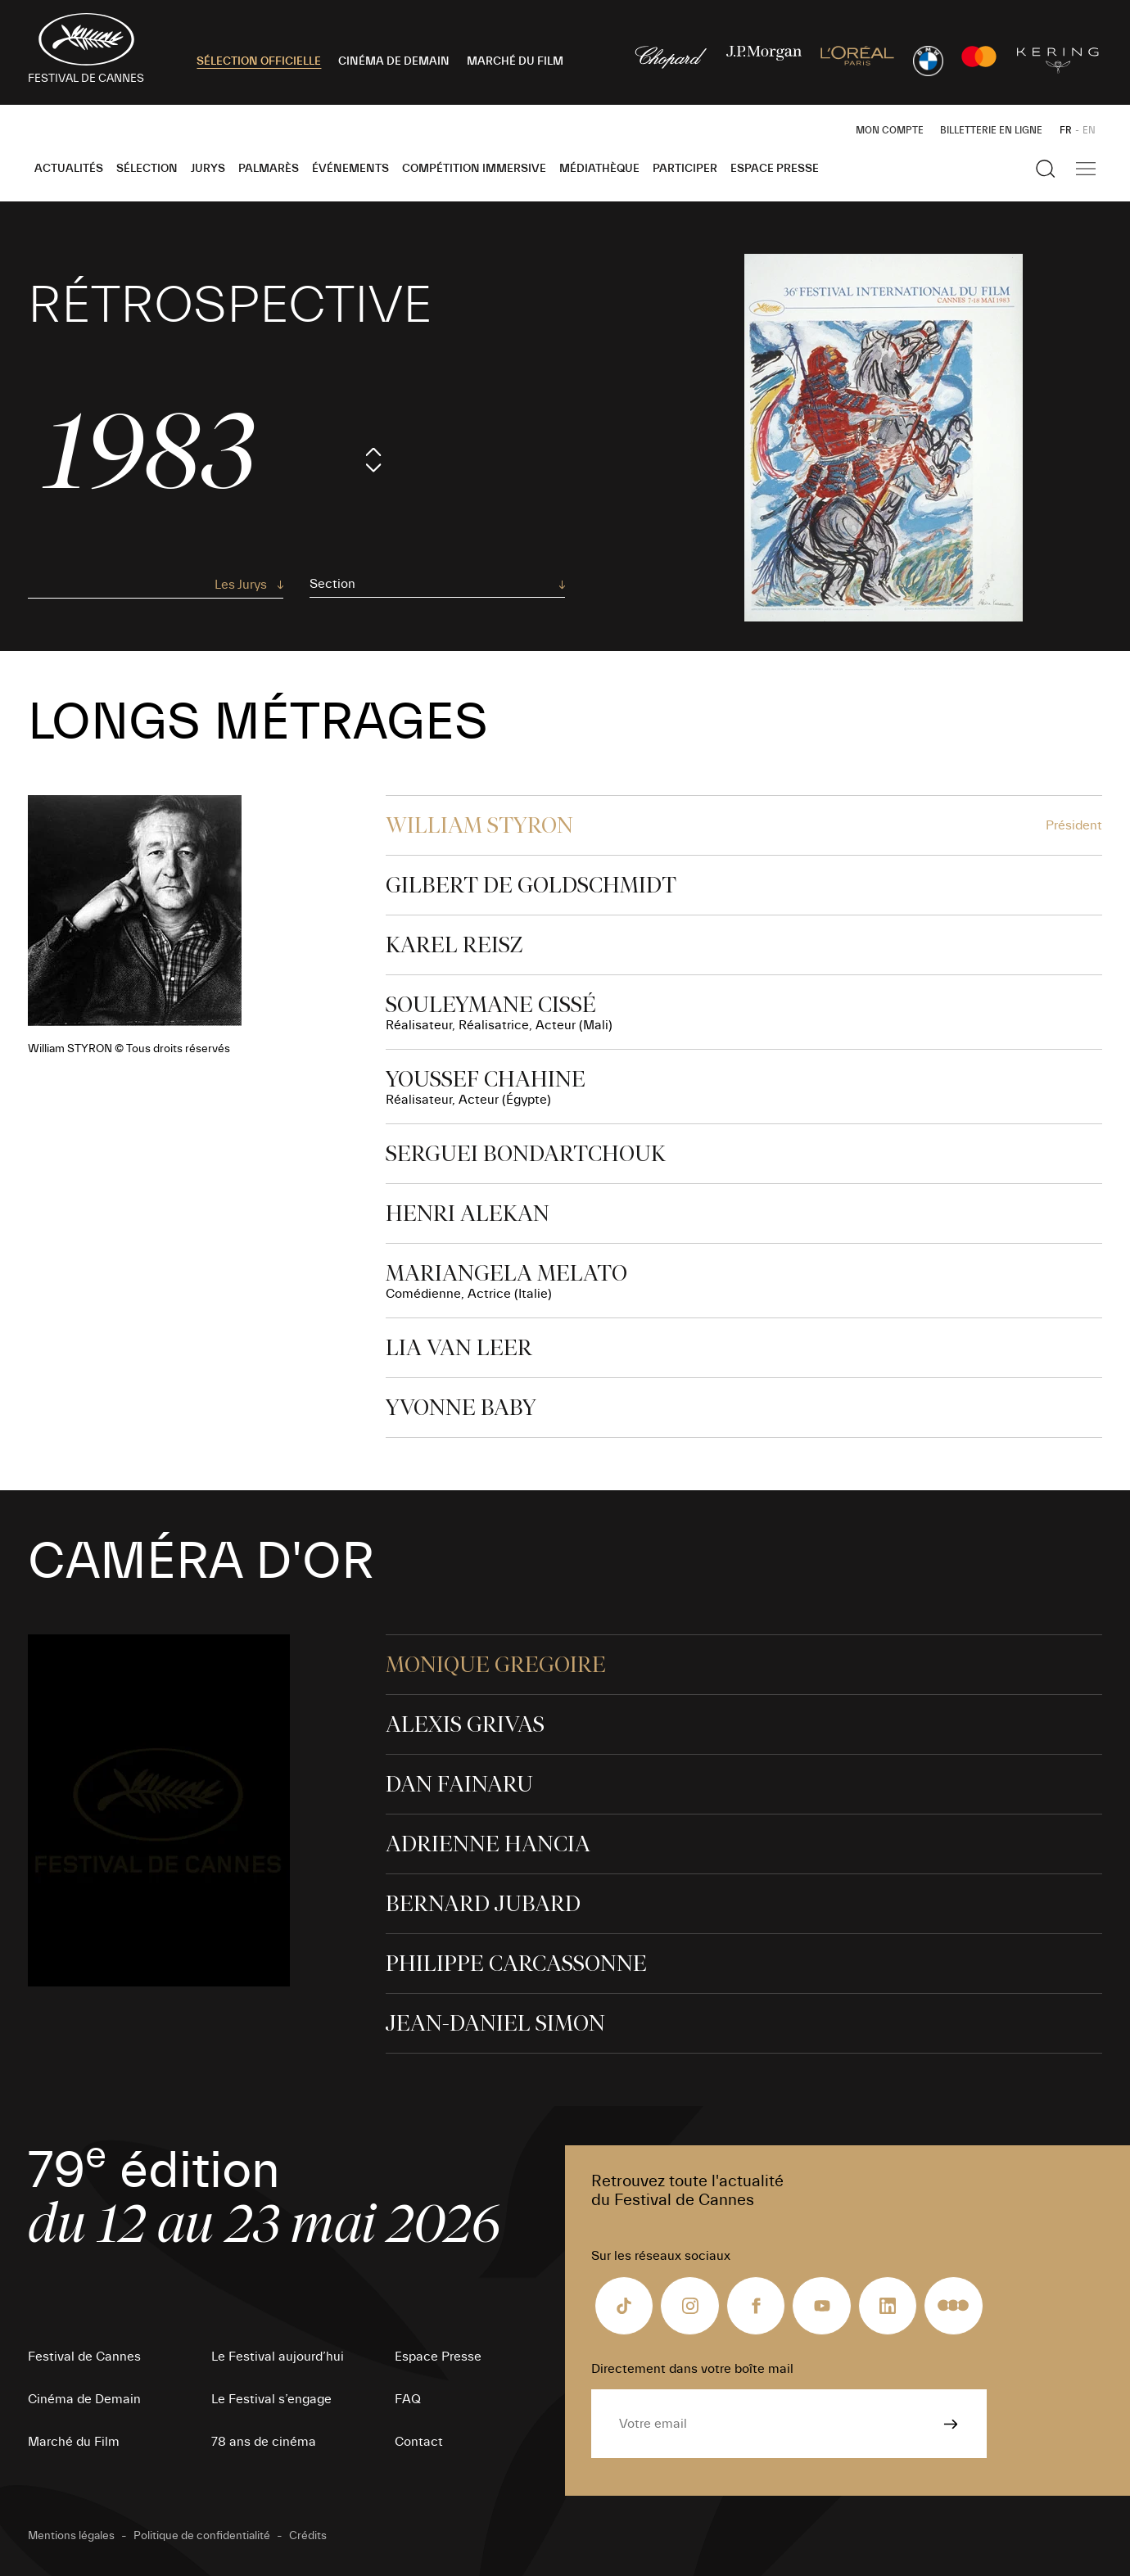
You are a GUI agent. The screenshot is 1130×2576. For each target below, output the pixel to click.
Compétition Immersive (474, 168)
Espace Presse (774, 168)
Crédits (308, 2535)
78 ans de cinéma (263, 2441)
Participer (685, 168)
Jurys (208, 168)
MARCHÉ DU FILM (515, 61)
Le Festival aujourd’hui (277, 2356)
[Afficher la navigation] (1086, 169)
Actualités (68, 168)
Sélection (147, 168)
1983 (149, 452)
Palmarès (268, 168)
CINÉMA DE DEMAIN (394, 61)
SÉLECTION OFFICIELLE (259, 61)
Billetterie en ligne (991, 130)
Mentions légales (71, 2535)
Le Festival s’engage (271, 2399)
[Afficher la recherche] (1046, 169)
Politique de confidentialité (201, 2535)
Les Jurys (241, 584)
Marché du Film (74, 2441)
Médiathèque (599, 168)
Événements (350, 168)
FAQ (408, 2399)
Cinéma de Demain (84, 2399)
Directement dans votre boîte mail (692, 2368)
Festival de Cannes (84, 2356)
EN (1089, 130)
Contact (419, 2441)
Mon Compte (890, 130)
